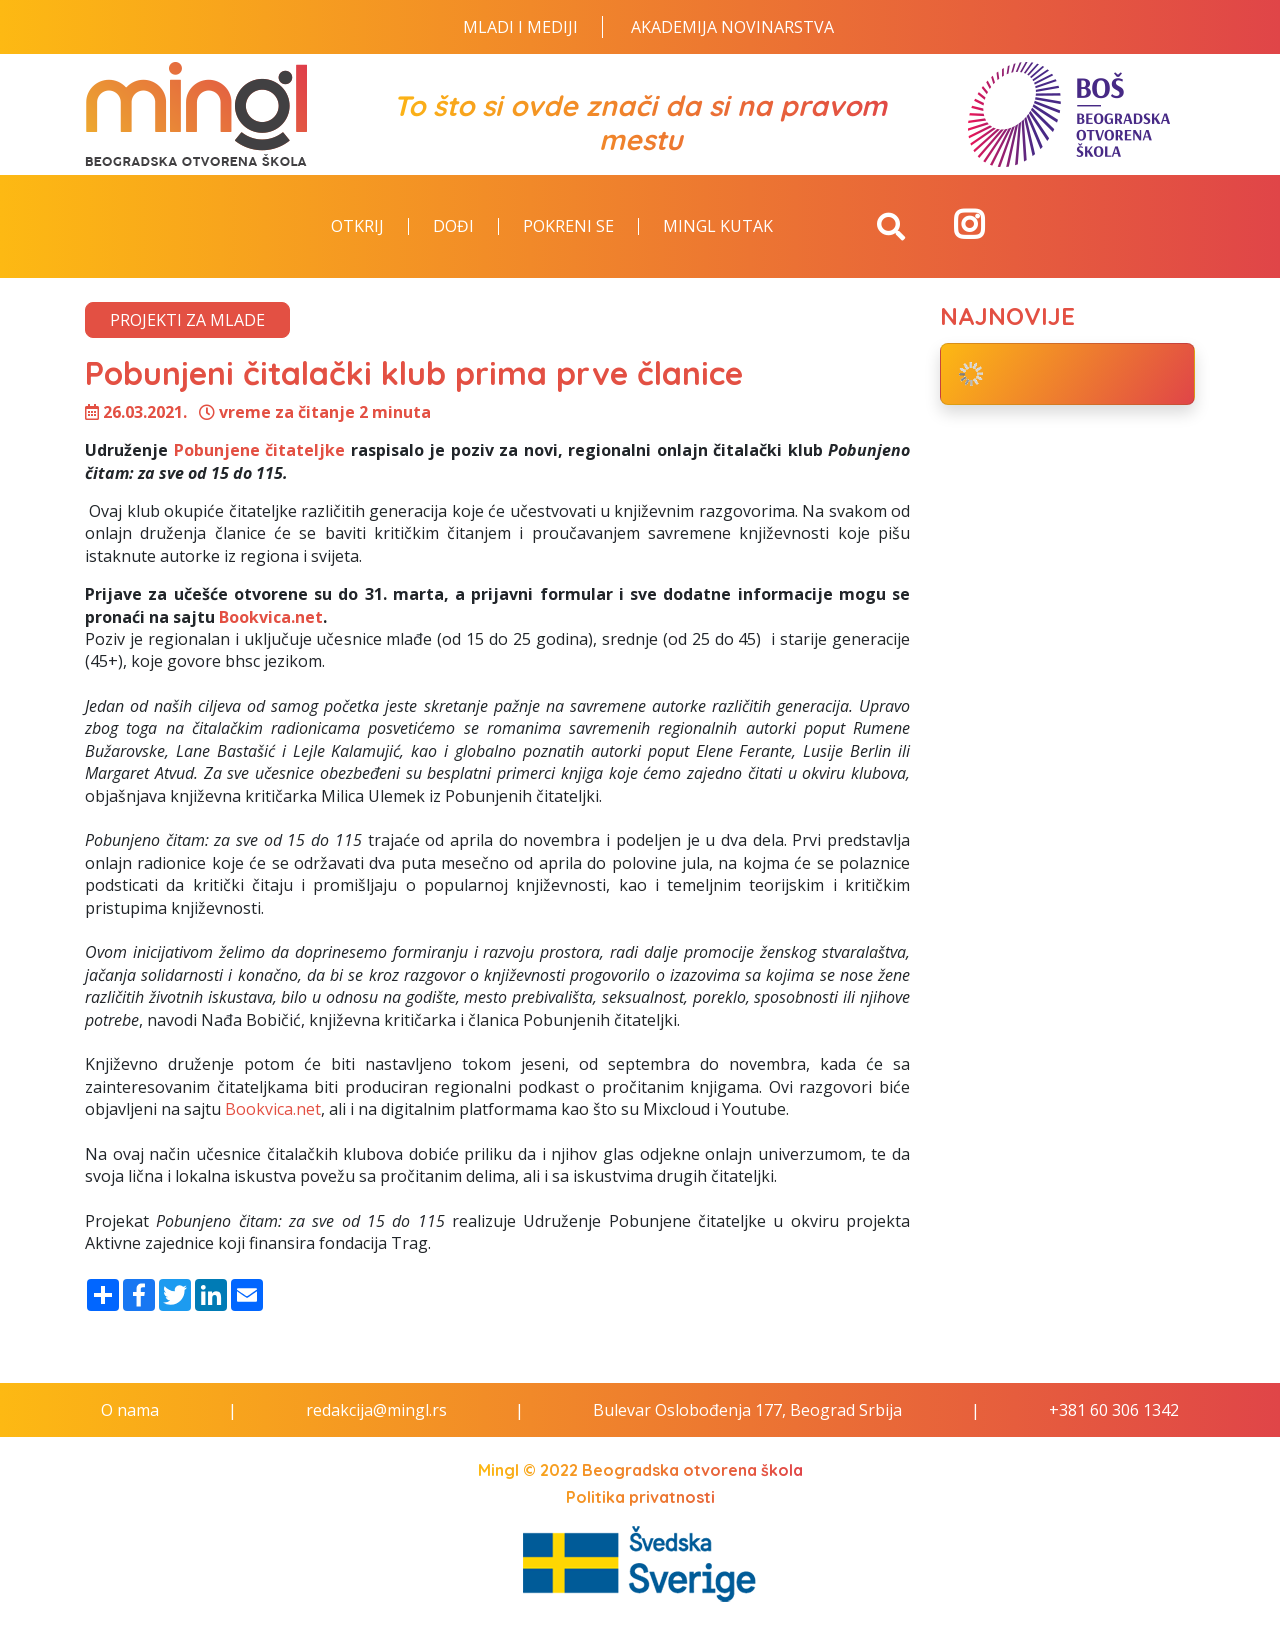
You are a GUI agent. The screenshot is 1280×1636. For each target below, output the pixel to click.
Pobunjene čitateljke (260, 450)
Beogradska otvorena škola (692, 1470)
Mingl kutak (718, 227)
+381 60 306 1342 (1114, 1410)
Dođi (453, 227)
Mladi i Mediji (520, 27)
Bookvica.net (271, 617)
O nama (130, 1410)
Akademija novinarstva (732, 27)
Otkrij (357, 227)
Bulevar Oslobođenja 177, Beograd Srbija (747, 1410)
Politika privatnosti (640, 1497)
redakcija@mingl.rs (376, 1410)
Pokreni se (568, 227)
